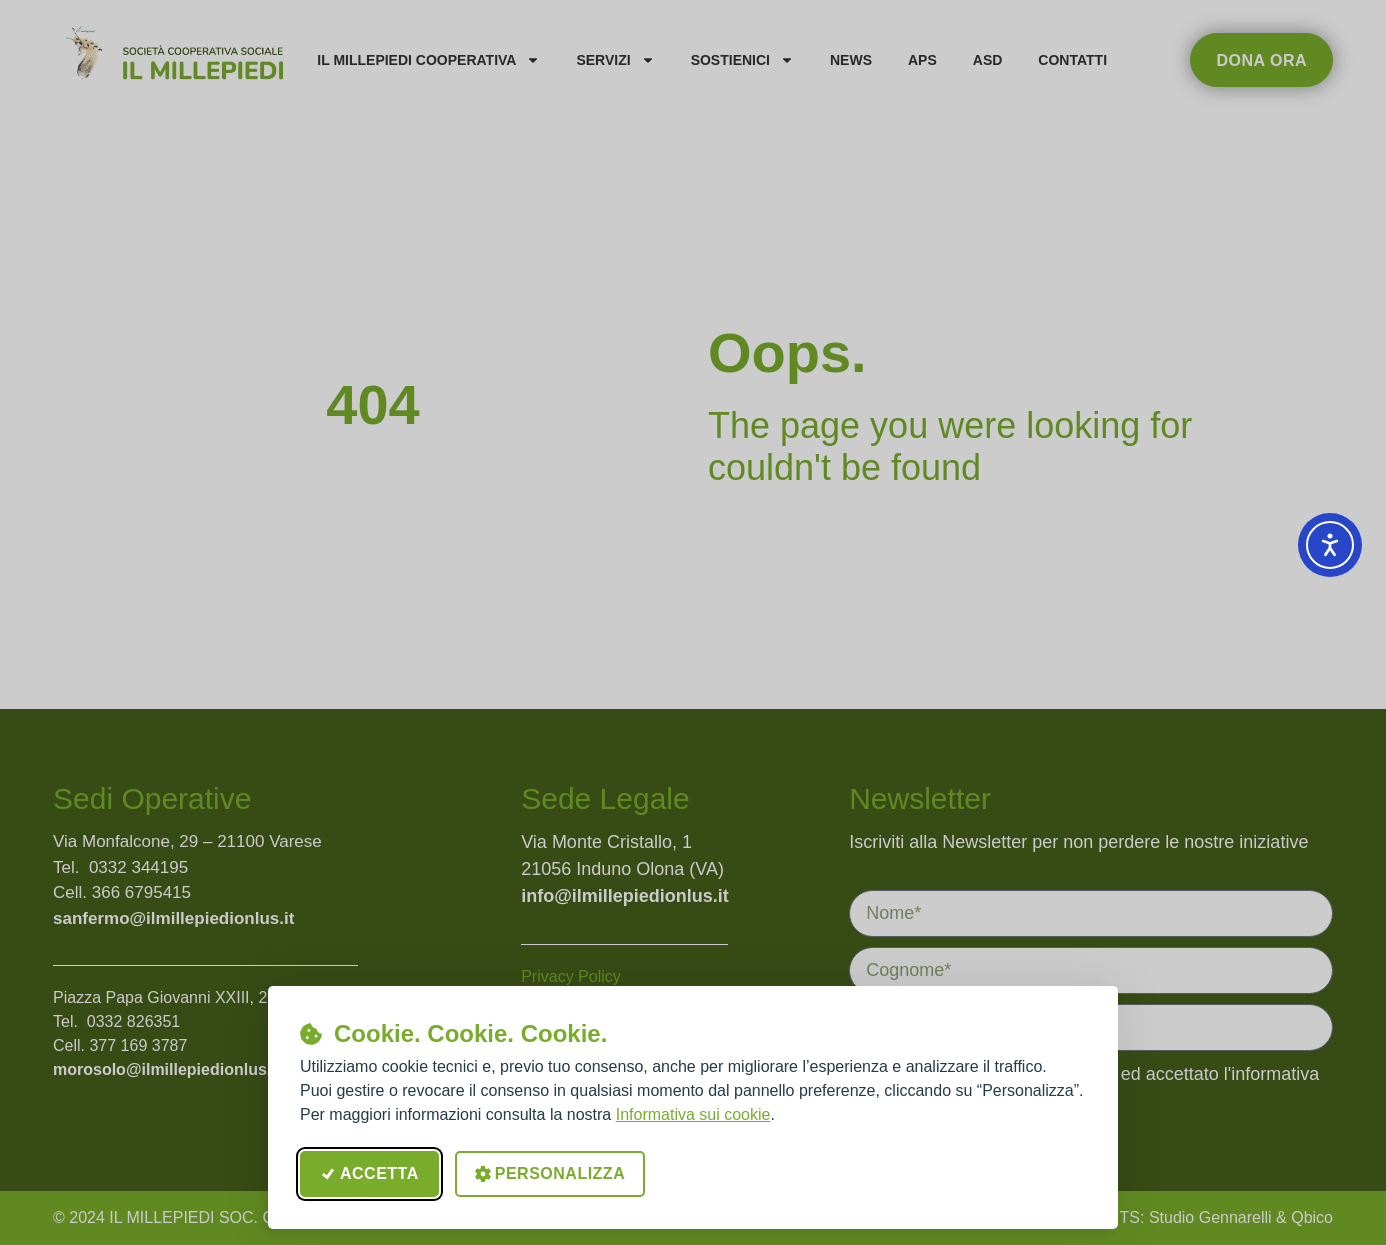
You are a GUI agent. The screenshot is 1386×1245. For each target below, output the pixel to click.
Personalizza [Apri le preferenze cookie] (550, 1173)
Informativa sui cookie (693, 1114)
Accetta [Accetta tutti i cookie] (369, 1173)
